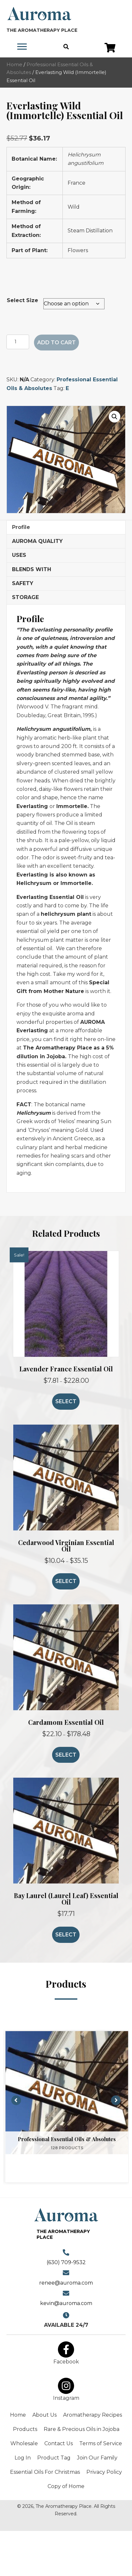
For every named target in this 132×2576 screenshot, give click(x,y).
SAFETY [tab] (22, 583)
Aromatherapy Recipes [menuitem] (92, 2415)
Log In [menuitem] (23, 2458)
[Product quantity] (17, 342)
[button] (110, 48)
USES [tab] (19, 555)
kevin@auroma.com (66, 2303)
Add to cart (56, 342)
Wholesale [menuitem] (24, 2443)
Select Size (22, 300)
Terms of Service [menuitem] (100, 2443)
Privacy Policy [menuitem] (104, 2472)
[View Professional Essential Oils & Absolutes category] (66, 2092)
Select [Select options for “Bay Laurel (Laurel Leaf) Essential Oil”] (65, 1935)
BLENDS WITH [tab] (31, 569)
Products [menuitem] (25, 2429)
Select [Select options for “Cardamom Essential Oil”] (65, 1755)
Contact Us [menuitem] (58, 2443)
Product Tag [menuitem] (54, 2458)
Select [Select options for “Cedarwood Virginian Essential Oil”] (65, 1581)
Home (14, 64)
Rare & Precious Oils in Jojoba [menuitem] (81, 2429)
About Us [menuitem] (44, 2415)
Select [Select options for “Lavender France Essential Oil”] (65, 1401)
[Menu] (22, 46)
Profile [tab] (21, 527)
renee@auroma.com (66, 2283)
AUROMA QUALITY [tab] (37, 541)
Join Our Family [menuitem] (97, 2458)
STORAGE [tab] (25, 597)
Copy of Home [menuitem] (66, 2486)
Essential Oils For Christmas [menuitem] (45, 2472)
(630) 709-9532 (66, 2262)
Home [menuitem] (18, 2415)
